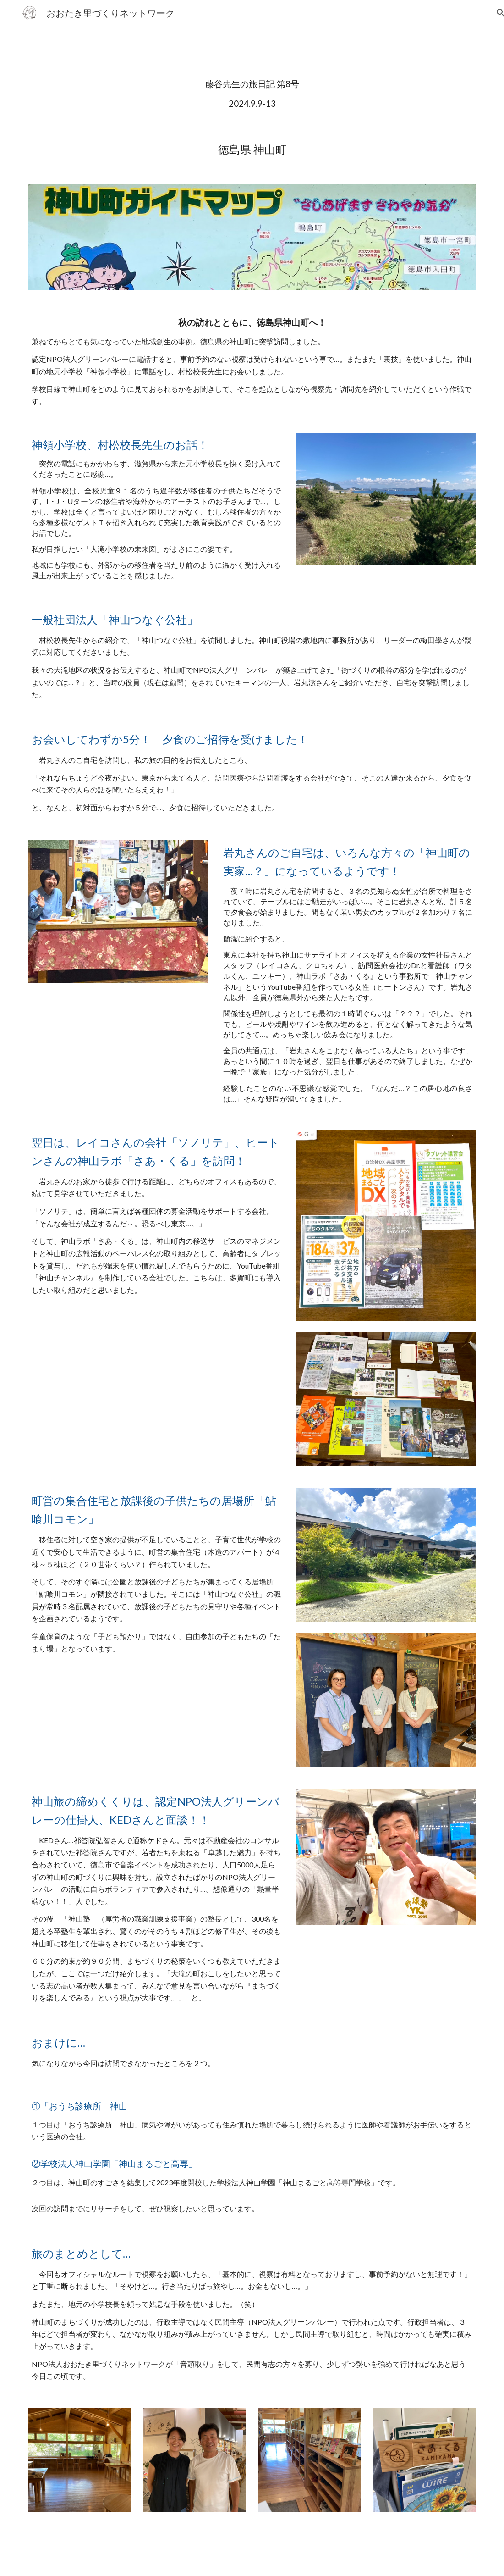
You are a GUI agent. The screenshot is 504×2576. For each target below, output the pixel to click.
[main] (252, 94)
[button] (493, 13)
